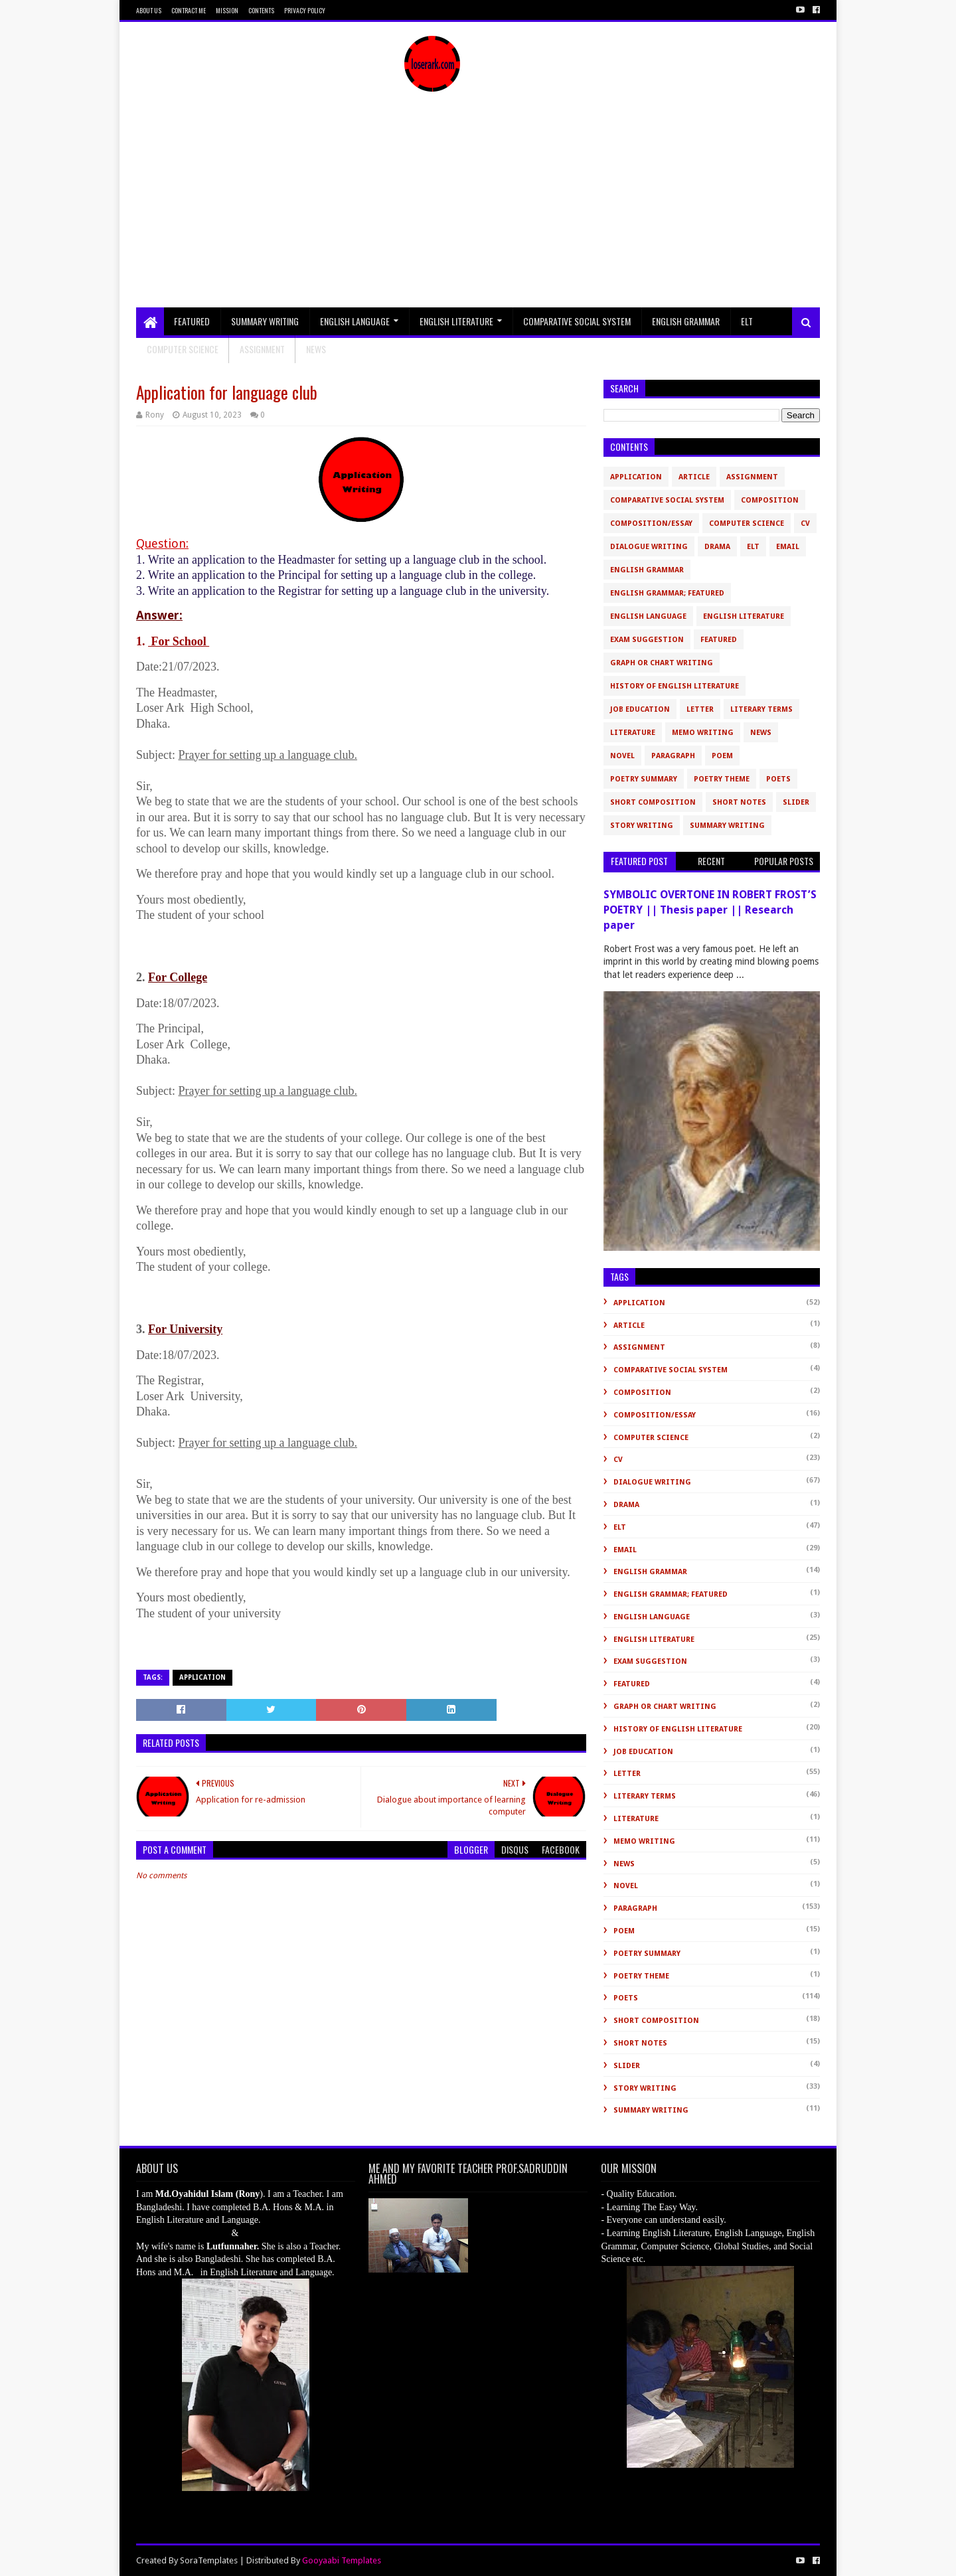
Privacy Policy (304, 10)
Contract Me (188, 10)
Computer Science (182, 349)
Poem (722, 756)
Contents (261, 10)
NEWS (316, 349)
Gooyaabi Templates (341, 2560)
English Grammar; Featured (667, 593)
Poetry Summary (643, 779)
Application (202, 1677)
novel (622, 756)
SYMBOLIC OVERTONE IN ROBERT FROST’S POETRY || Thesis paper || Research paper (710, 909)
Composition (770, 500)
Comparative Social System (577, 321)
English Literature (456, 321)
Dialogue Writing (649, 546)
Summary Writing (265, 321)
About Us (148, 10)
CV (805, 523)
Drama (717, 546)
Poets (778, 779)
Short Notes (739, 802)
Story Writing (641, 825)
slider (796, 802)
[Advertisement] (478, 208)
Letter (700, 709)
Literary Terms (761, 709)
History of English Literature (674, 686)
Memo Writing (703, 732)
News (760, 732)
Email (787, 546)
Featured (192, 321)
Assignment (262, 349)
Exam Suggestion (647, 639)
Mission (227, 10)
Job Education (640, 709)
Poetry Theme (722, 779)
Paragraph (673, 756)
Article (694, 477)
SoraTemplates (209, 2560)
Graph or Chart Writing (661, 663)
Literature (632, 732)
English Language (355, 321)
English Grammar (686, 321)
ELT (747, 321)
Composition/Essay (651, 523)
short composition (653, 802)
